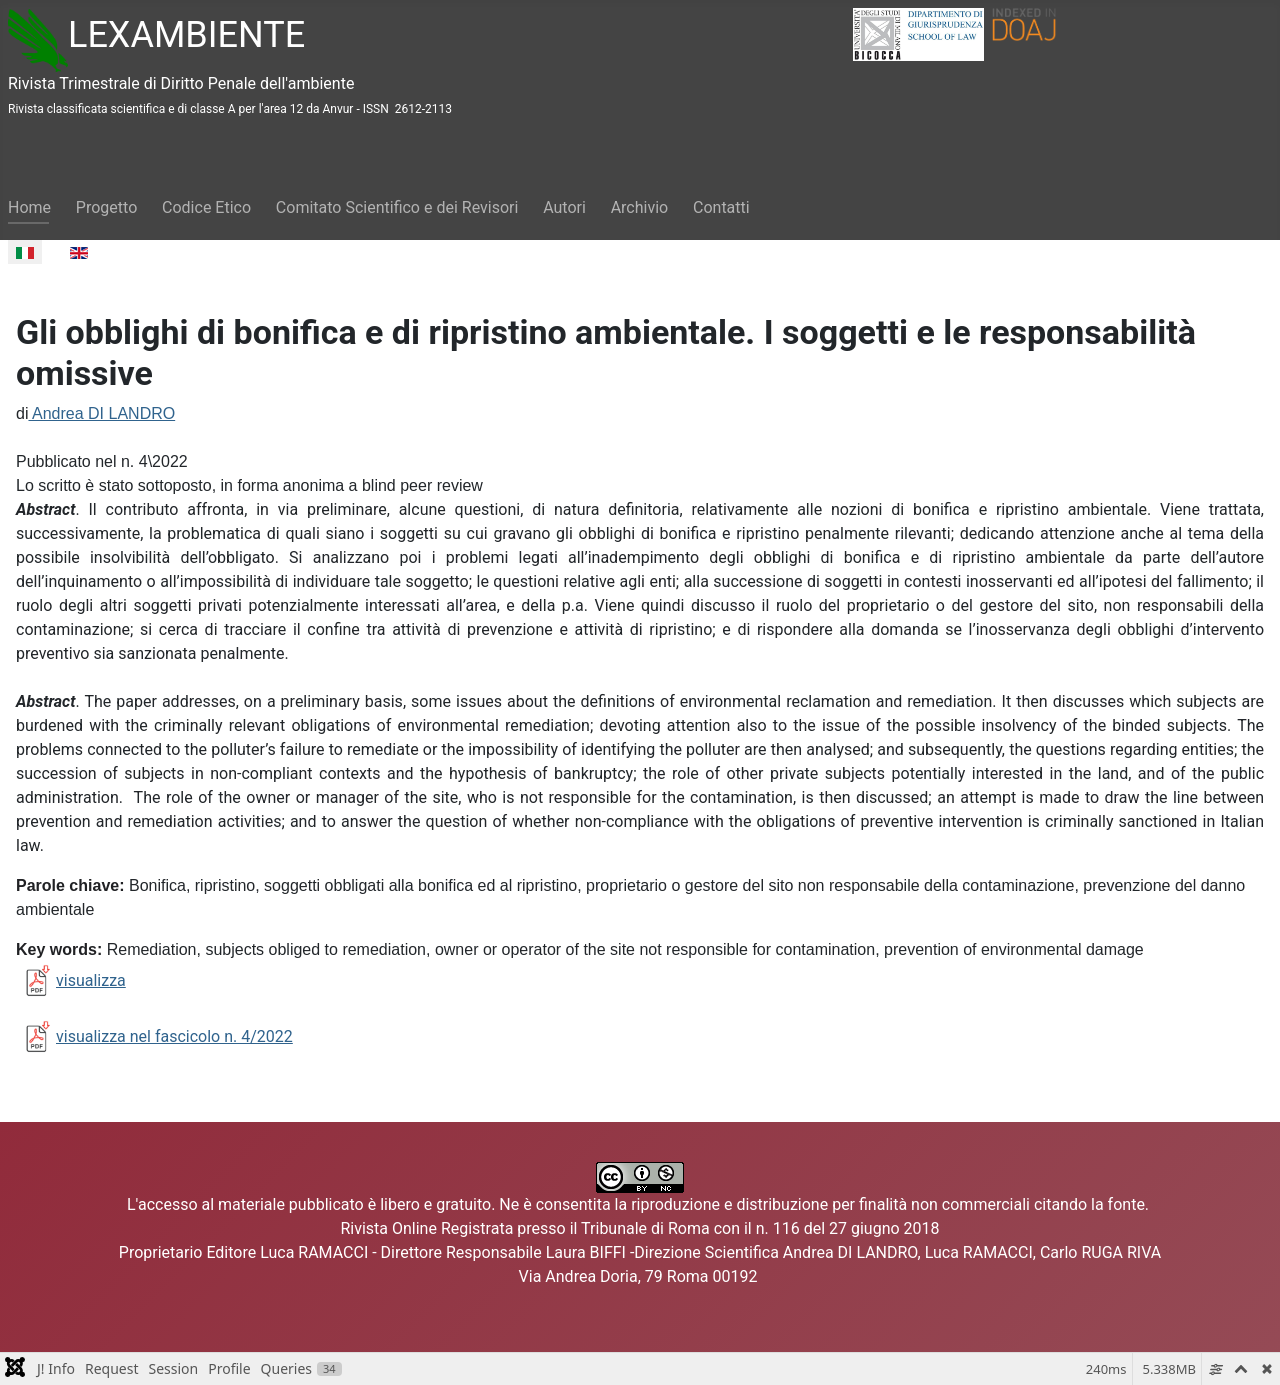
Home (29, 207)
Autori (564, 207)
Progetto (106, 207)
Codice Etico (206, 207)
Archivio (640, 207)
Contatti (721, 207)
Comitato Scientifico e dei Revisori (397, 207)
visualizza (71, 980)
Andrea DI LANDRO (101, 413)
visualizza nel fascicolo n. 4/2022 (174, 1036)
